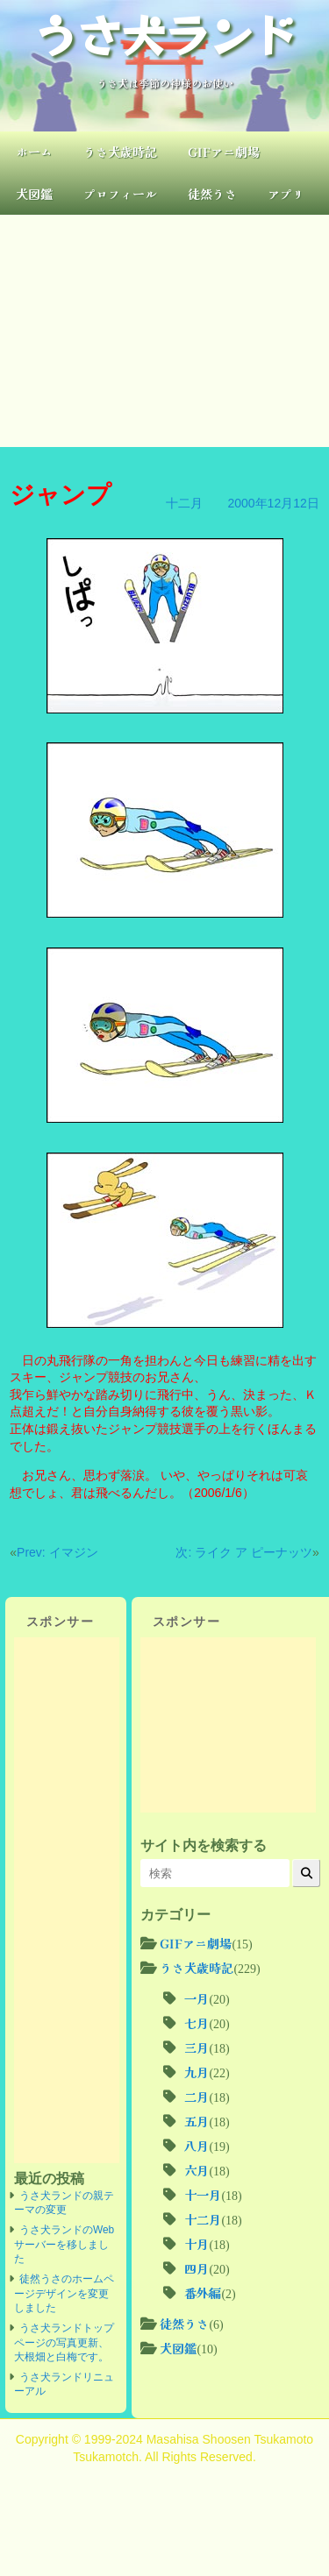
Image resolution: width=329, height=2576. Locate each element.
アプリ (286, 193)
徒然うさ (212, 193)
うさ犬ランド (165, 33)
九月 (196, 2072)
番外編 (202, 2293)
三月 (196, 2047)
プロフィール (120, 193)
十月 (196, 2244)
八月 (196, 2145)
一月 (196, 1998)
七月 (196, 2023)
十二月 (184, 503)
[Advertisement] (164, 331)
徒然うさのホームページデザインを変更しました (64, 2293)
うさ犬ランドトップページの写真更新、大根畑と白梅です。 (64, 2342)
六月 (196, 2170)
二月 (196, 2096)
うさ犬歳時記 (120, 151)
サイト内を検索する (203, 1845)
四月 (196, 2268)
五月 (196, 2121)
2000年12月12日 (272, 503)
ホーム (34, 151)
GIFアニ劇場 (224, 151)
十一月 (202, 2194)
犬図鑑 (34, 193)
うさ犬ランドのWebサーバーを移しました (64, 2244)
